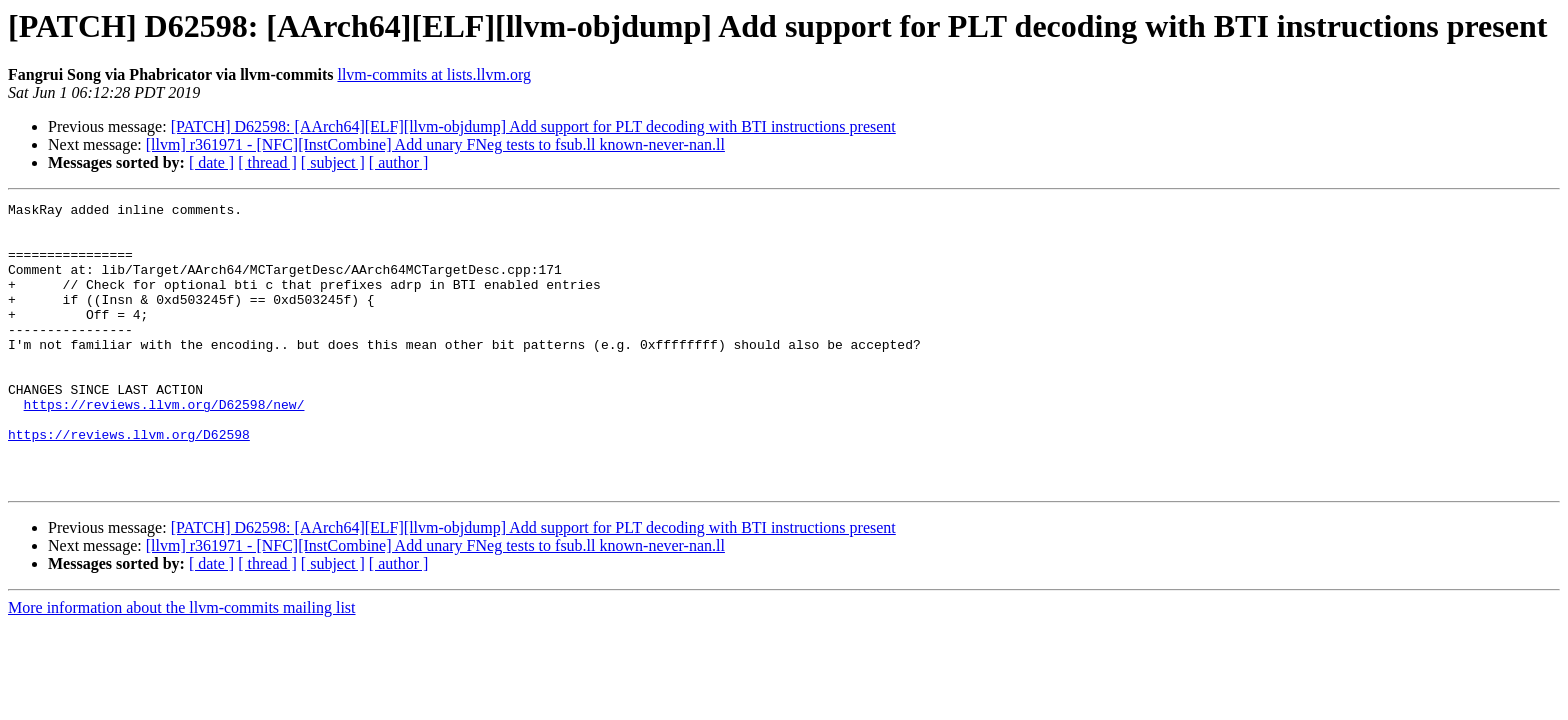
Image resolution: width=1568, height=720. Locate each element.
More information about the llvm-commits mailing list (182, 664)
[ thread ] (267, 162)
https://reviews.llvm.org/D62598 (129, 482)
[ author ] (399, 162)
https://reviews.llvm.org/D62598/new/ (164, 446)
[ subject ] (333, 162)
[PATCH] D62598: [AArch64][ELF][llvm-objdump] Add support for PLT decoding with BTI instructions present (533, 126)
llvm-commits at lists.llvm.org (433, 74)
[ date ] (211, 162)
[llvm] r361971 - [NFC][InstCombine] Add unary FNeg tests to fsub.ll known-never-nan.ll (435, 144)
